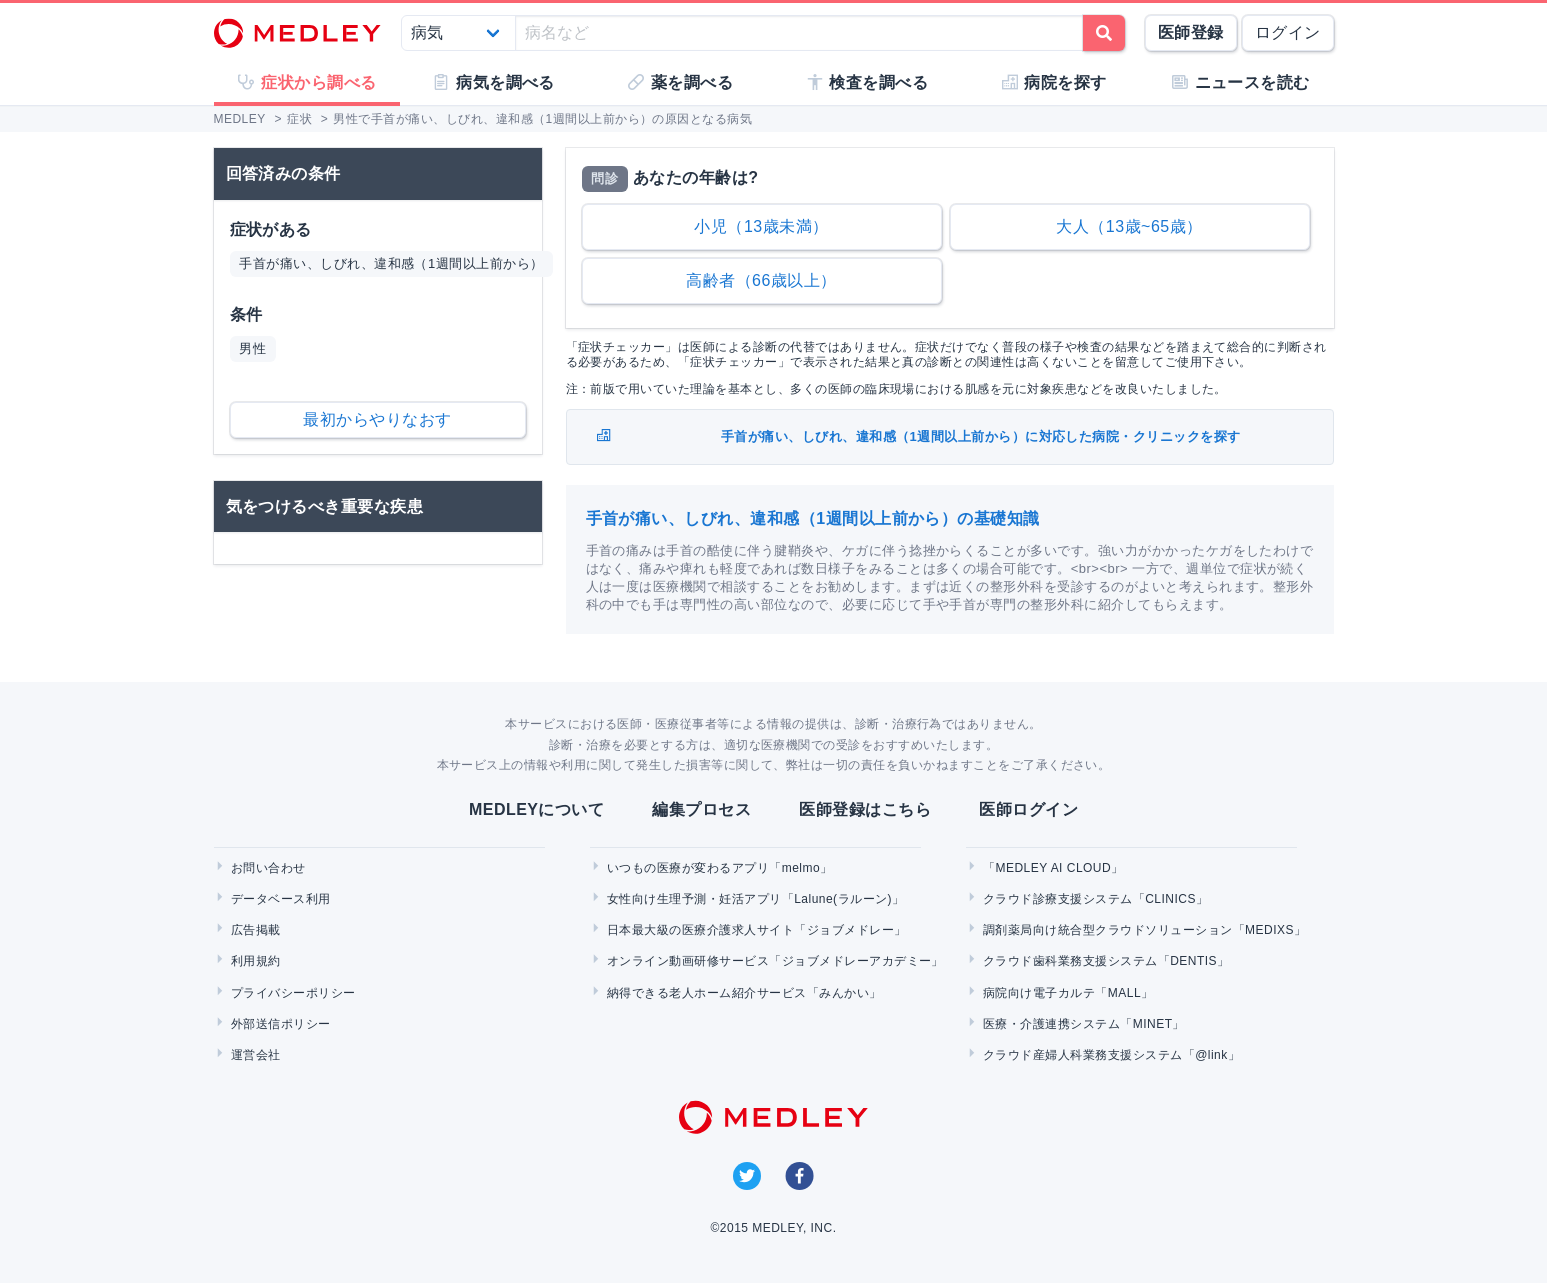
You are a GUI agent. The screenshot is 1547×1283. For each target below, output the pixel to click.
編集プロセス (701, 809)
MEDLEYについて (536, 809)
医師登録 (1191, 32)
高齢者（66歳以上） (761, 280)
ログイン (1288, 32)
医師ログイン (1028, 809)
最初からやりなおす (377, 419)
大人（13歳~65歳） (1129, 226)
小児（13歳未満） (761, 226)
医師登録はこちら (865, 809)
